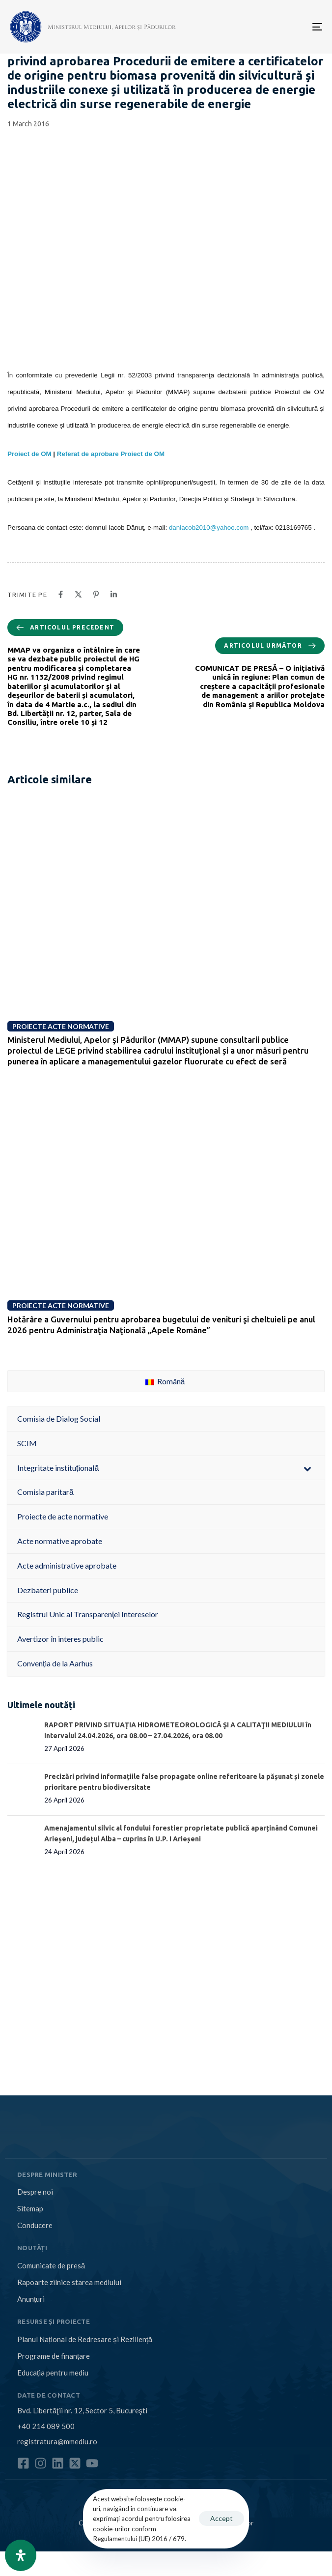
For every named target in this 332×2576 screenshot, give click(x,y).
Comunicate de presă (51, 2265)
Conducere (35, 2225)
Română (165, 1381)
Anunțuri (31, 2298)
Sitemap (30, 2208)
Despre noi (35, 2191)
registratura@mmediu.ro (57, 2441)
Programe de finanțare (53, 2355)
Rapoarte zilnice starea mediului (69, 2282)
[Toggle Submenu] (307, 1468)
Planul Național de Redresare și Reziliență (84, 2339)
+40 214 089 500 (46, 2426)
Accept (221, 2518)
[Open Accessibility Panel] (20, 2555)
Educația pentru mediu (52, 2372)
